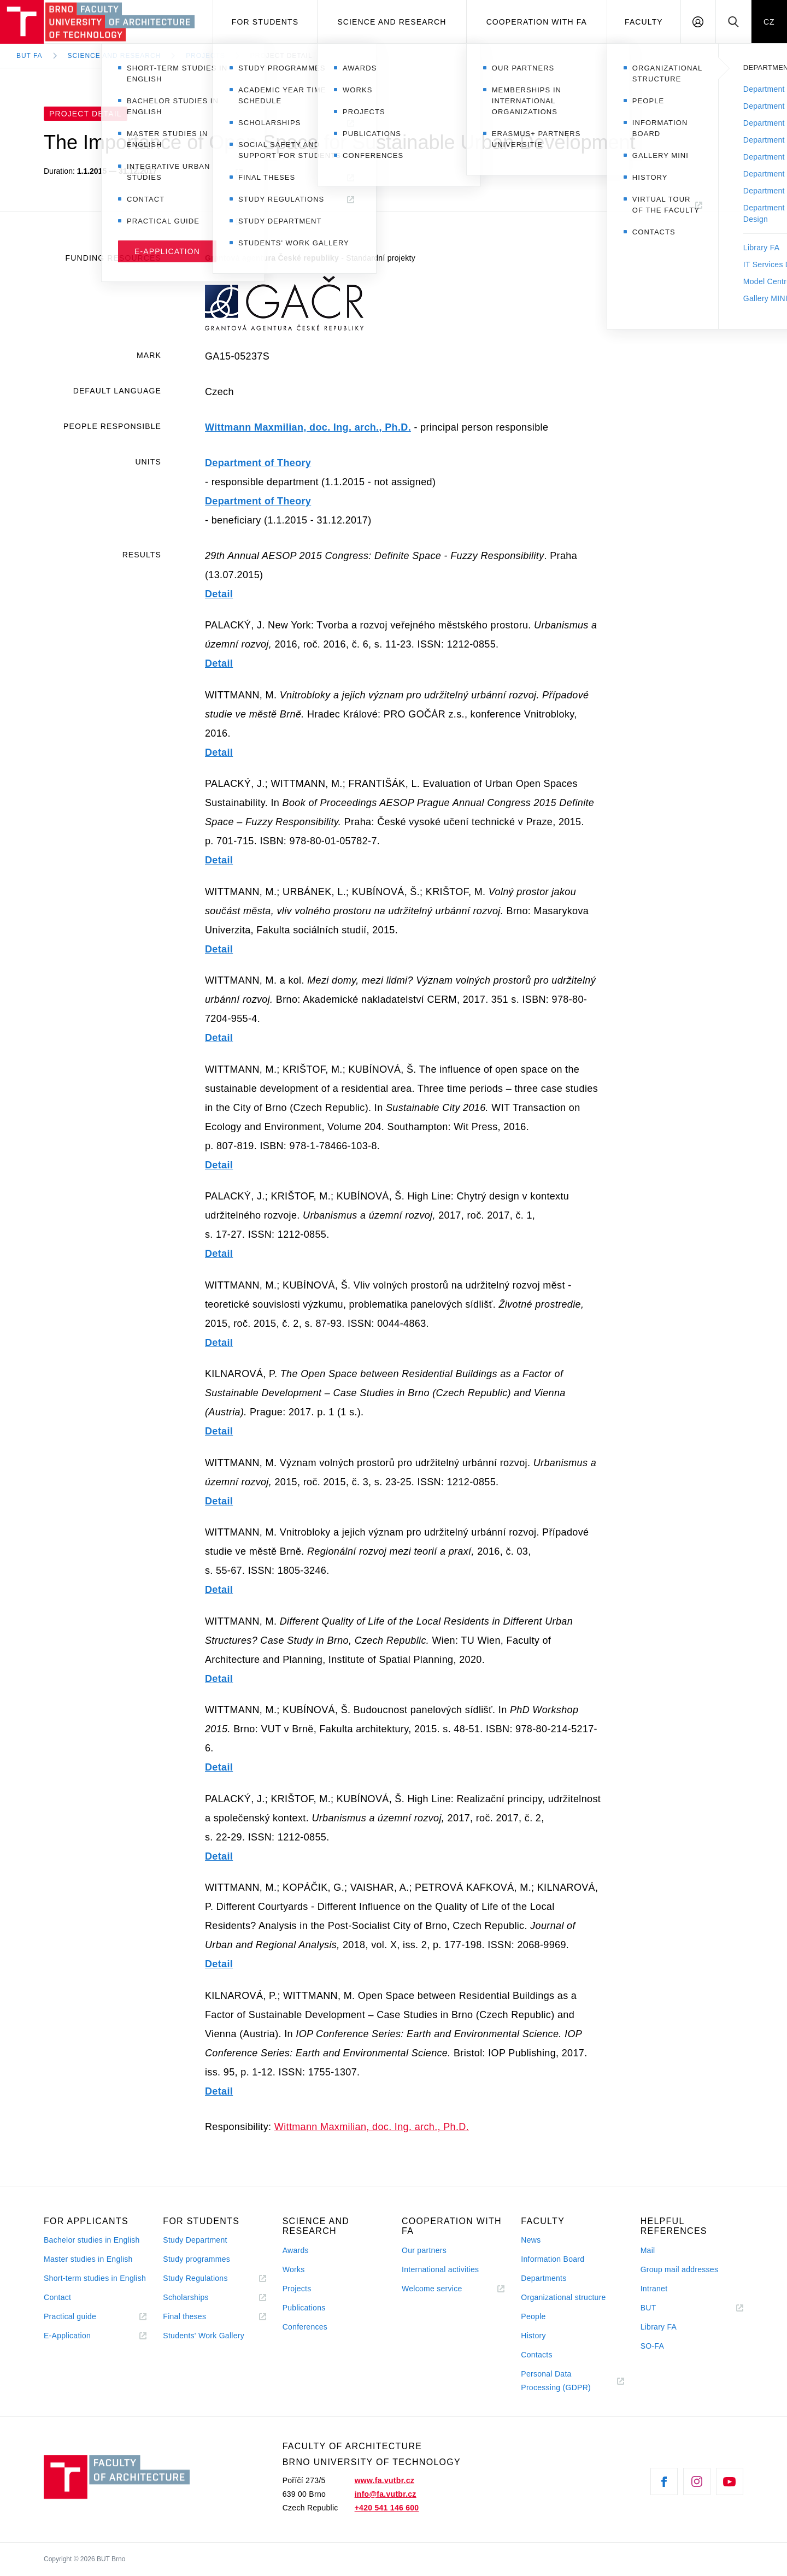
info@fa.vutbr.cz (385, 2494)
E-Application (67, 2335)
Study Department (195, 2240)
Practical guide (70, 2316)
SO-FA (652, 2346)
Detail (219, 594)
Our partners (424, 2250)
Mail (648, 2250)
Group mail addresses (680, 2269)
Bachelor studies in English (92, 2240)
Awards (296, 2250)
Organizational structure (563, 2297)
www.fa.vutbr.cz (384, 2480)
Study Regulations (195, 2278)
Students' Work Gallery (203, 2335)
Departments (543, 2278)
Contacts (537, 2354)
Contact (57, 2297)
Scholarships (186, 2297)
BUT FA (29, 56)
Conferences (305, 2326)
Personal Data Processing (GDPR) (556, 2380)
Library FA (659, 2326)
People (533, 2316)
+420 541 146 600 (387, 2507)
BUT (664, 2308)
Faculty (644, 21)
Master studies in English (88, 2259)
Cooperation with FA (536, 21)
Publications (304, 2307)
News (531, 2240)
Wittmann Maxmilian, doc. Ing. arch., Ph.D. (308, 427)
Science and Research (391, 21)
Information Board (552, 2259)
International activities (440, 2269)
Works (294, 2269)
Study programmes (196, 2259)
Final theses (184, 2316)
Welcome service (432, 2288)
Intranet (654, 2288)
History (533, 2335)
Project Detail (281, 56)
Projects (205, 56)
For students (265, 21)
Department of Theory (258, 462)
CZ (769, 21)
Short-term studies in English (95, 2278)
